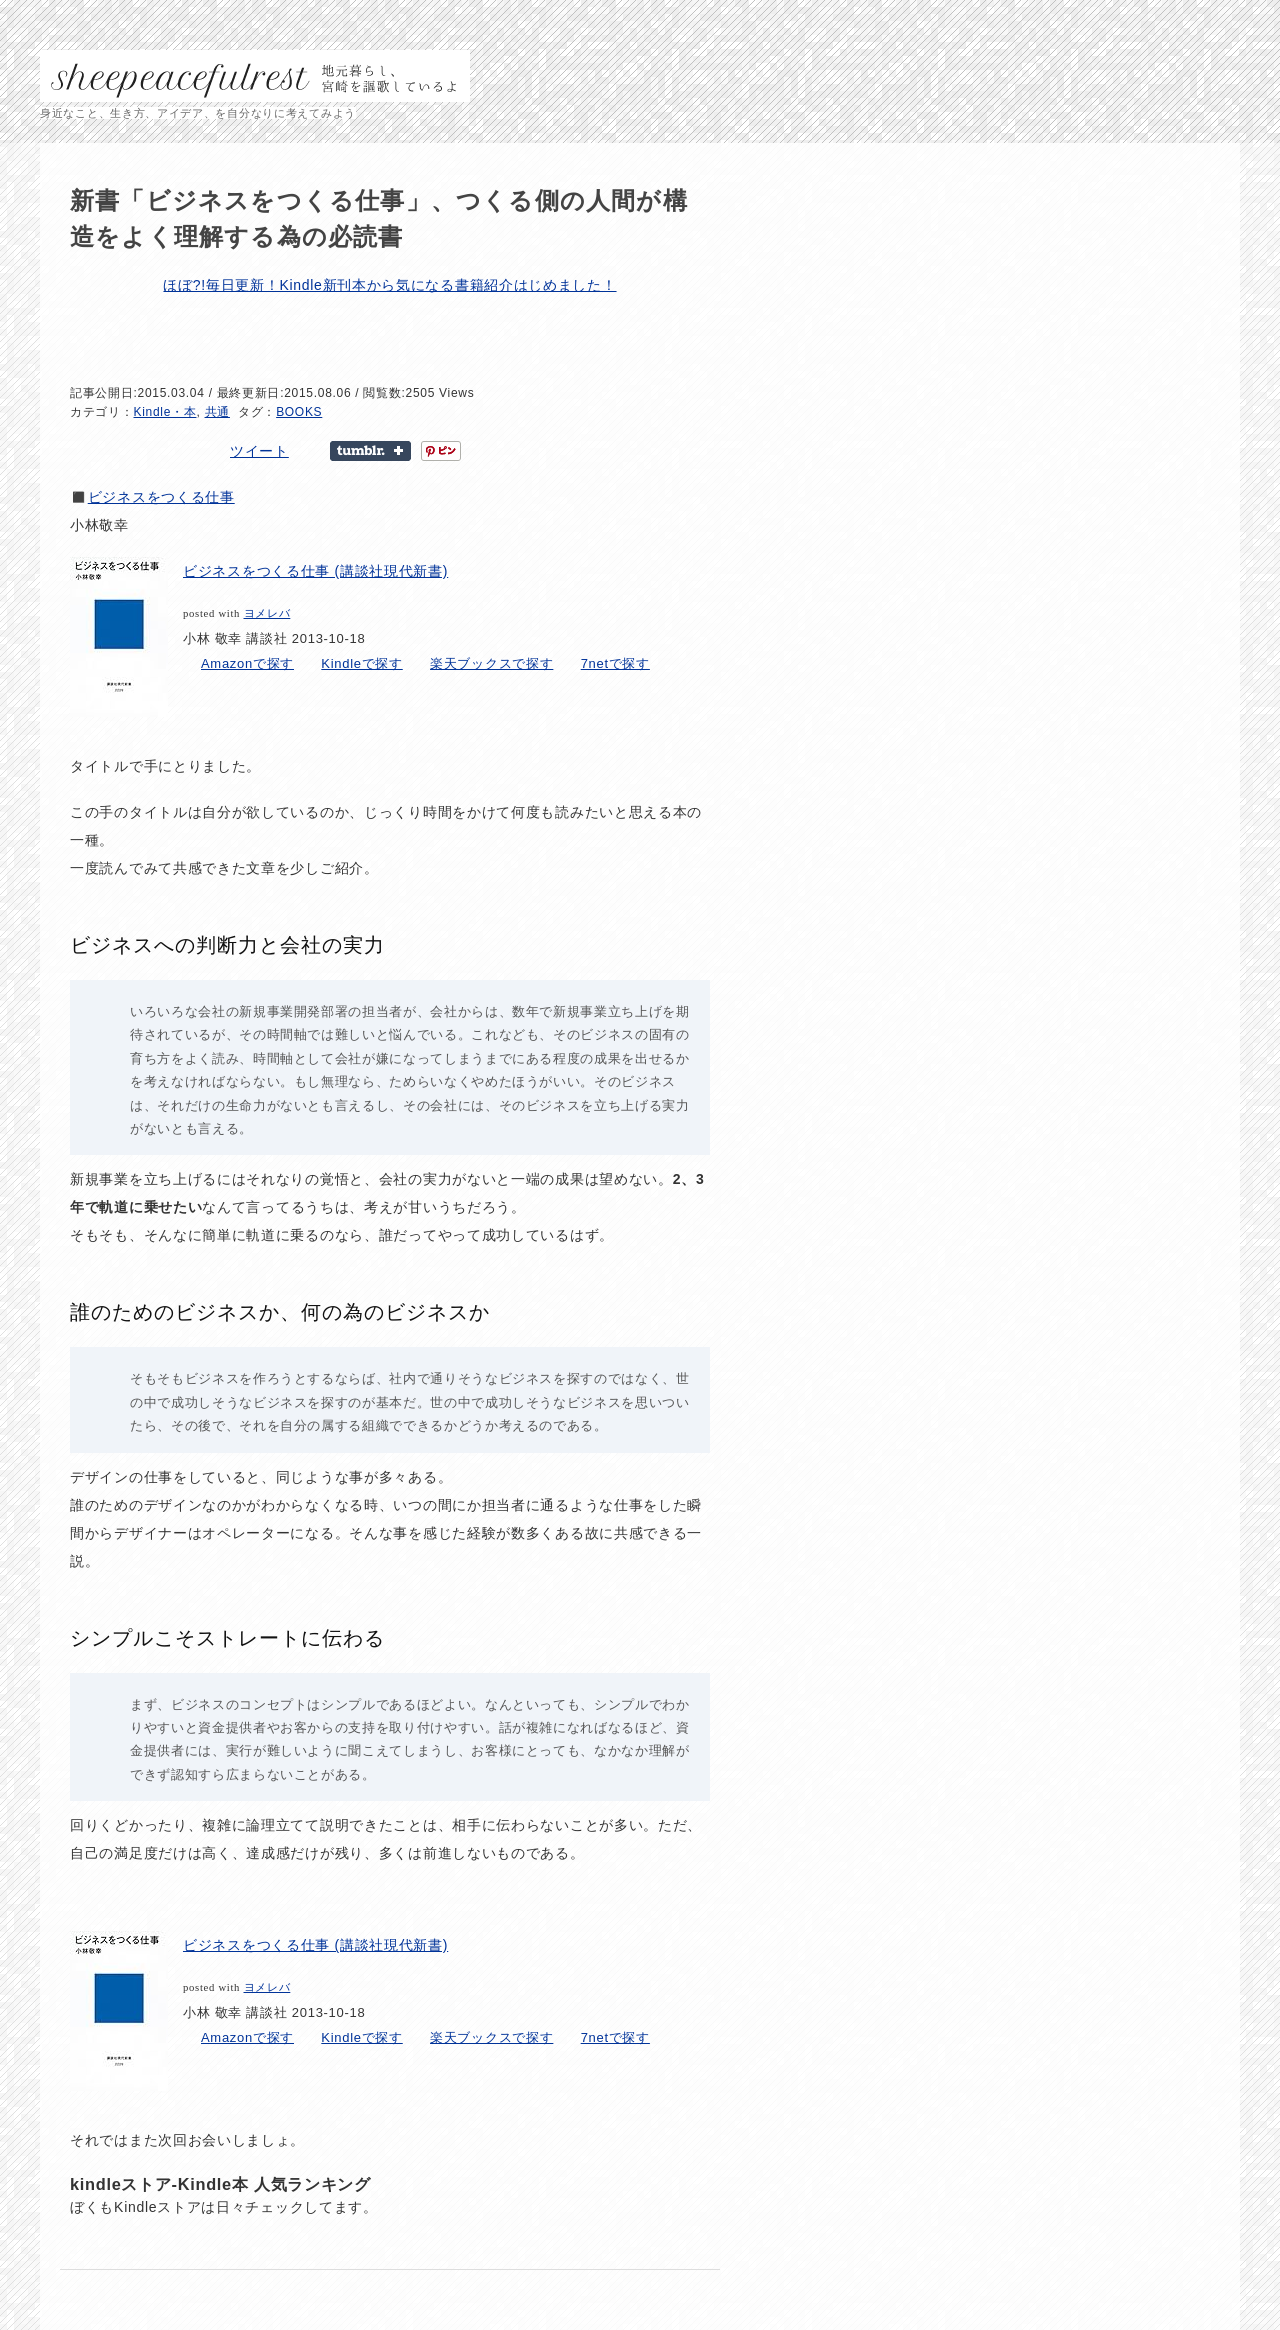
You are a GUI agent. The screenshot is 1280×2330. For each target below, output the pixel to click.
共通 (217, 412)
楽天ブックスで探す (491, 663)
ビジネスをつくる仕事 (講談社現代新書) (315, 571)
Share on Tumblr (370, 451)
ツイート (259, 451)
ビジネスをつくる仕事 (161, 497)
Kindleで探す (361, 663)
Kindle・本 (165, 412)
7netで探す (615, 663)
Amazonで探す (247, 663)
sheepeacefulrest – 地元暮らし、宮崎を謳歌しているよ (255, 76)
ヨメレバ (267, 613)
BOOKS (299, 412)
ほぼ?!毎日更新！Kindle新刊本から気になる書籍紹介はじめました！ (389, 285)
